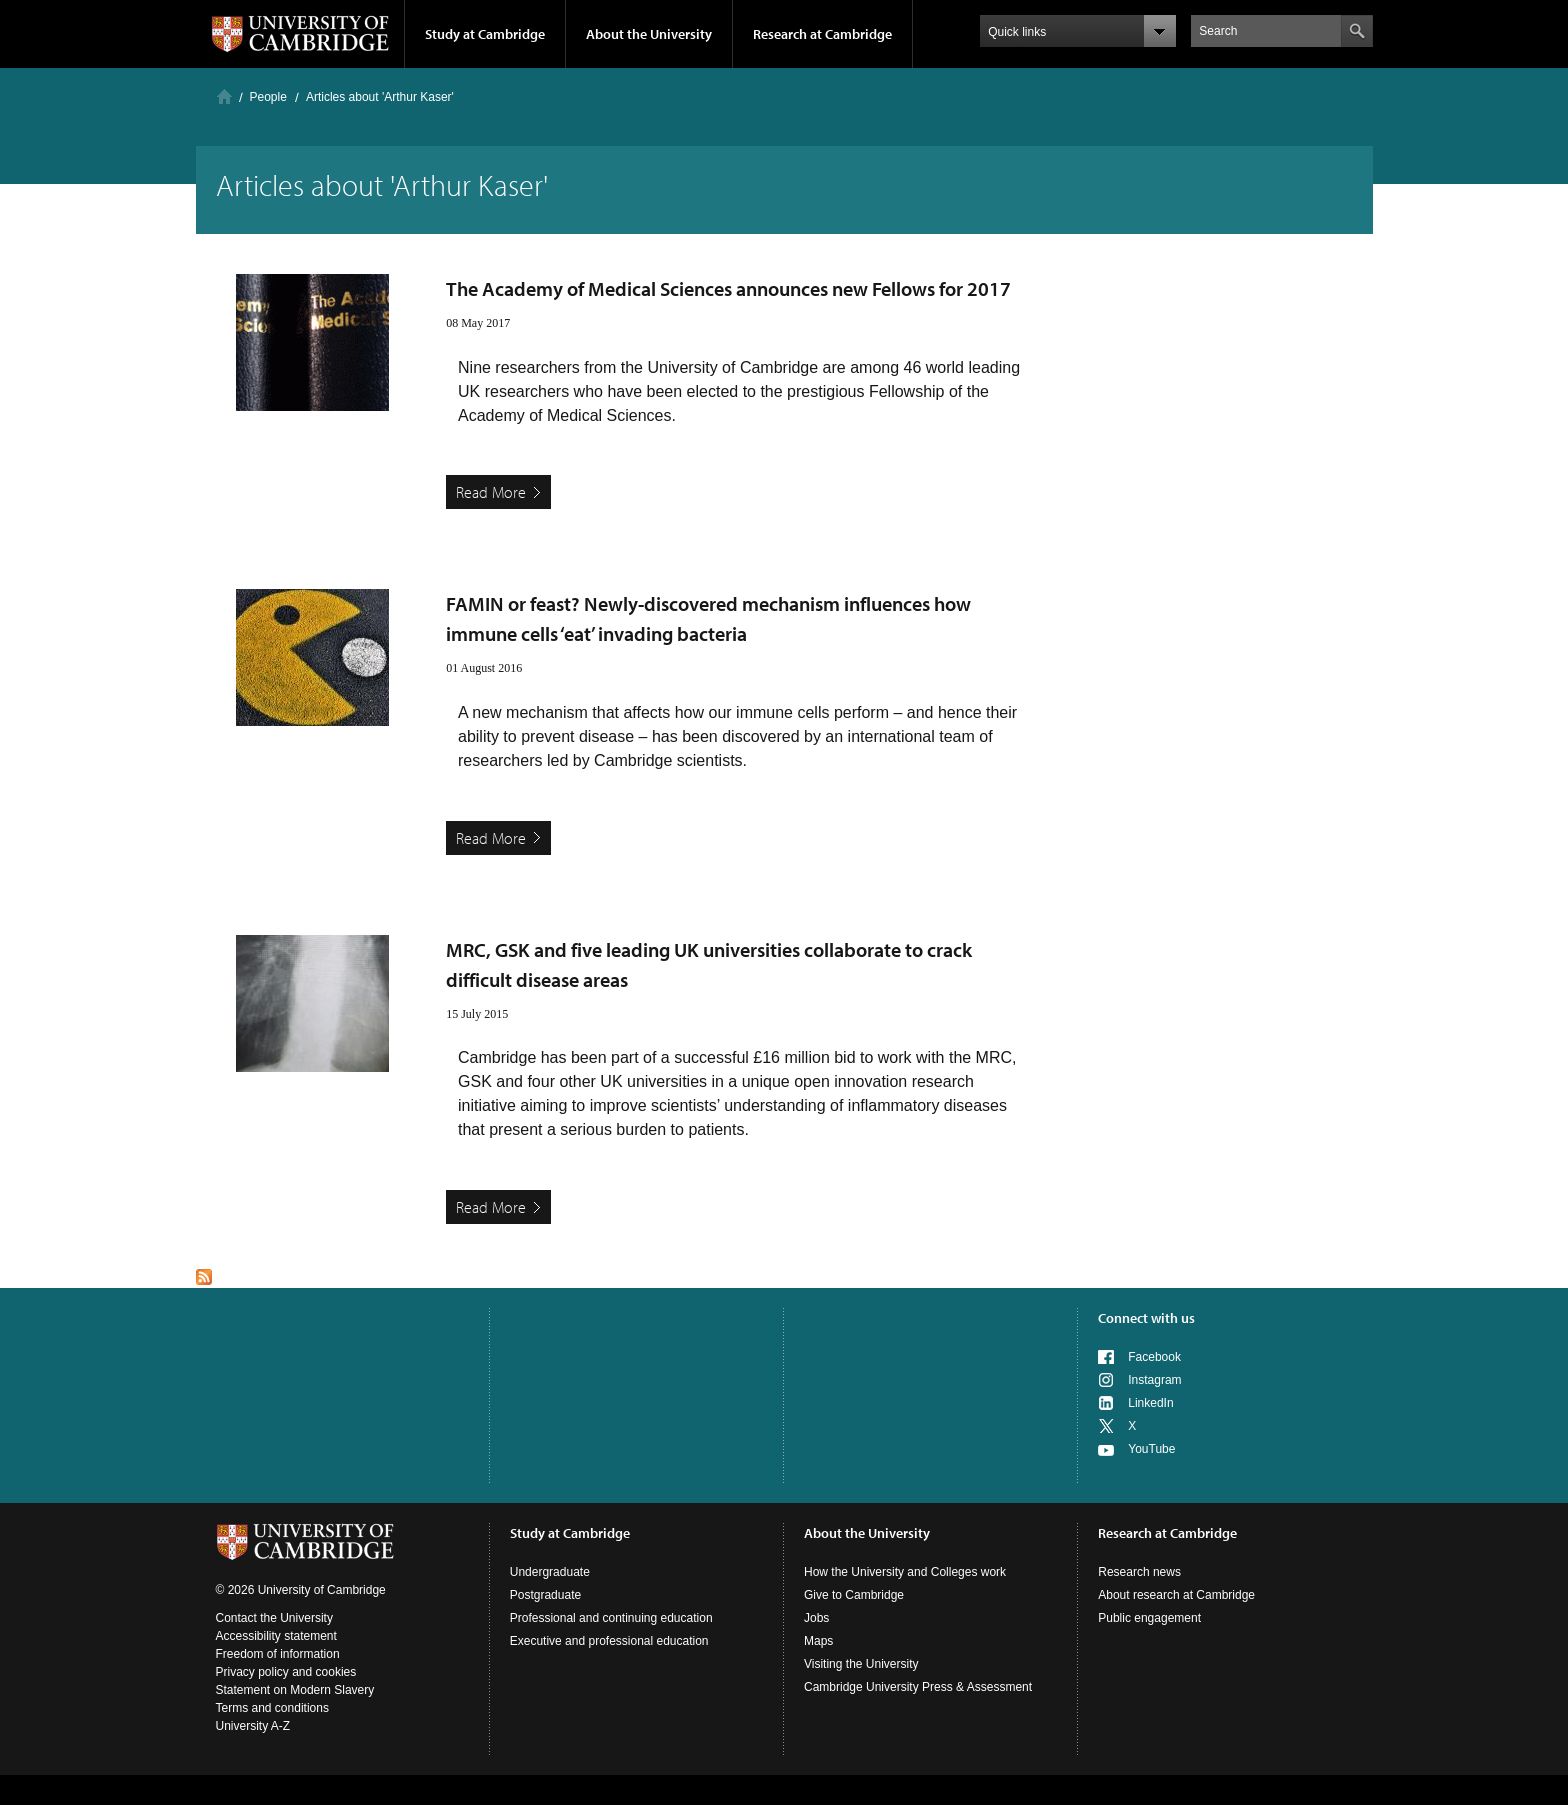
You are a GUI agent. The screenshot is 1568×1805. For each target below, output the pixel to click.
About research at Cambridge (1176, 1595)
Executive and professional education (609, 1641)
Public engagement (1149, 1618)
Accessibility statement (276, 1636)
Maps (818, 1641)
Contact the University (274, 1618)
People (268, 97)
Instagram (1154, 1380)
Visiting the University (861, 1664)
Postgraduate (545, 1595)
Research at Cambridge (822, 34)
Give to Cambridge (854, 1595)
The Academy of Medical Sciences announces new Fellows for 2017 (728, 288)
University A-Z (253, 1726)
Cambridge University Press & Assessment (918, 1687)
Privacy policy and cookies (286, 1672)
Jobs (816, 1618)
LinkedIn (1150, 1403)
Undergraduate (550, 1572)
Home (224, 96)
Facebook (1154, 1357)
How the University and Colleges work (905, 1572)
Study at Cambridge (485, 34)
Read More (491, 492)
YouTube (1151, 1449)
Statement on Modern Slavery (295, 1690)
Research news (1139, 1572)
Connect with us (1146, 1318)
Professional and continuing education (611, 1618)
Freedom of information (278, 1654)
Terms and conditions (272, 1708)
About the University (649, 34)
